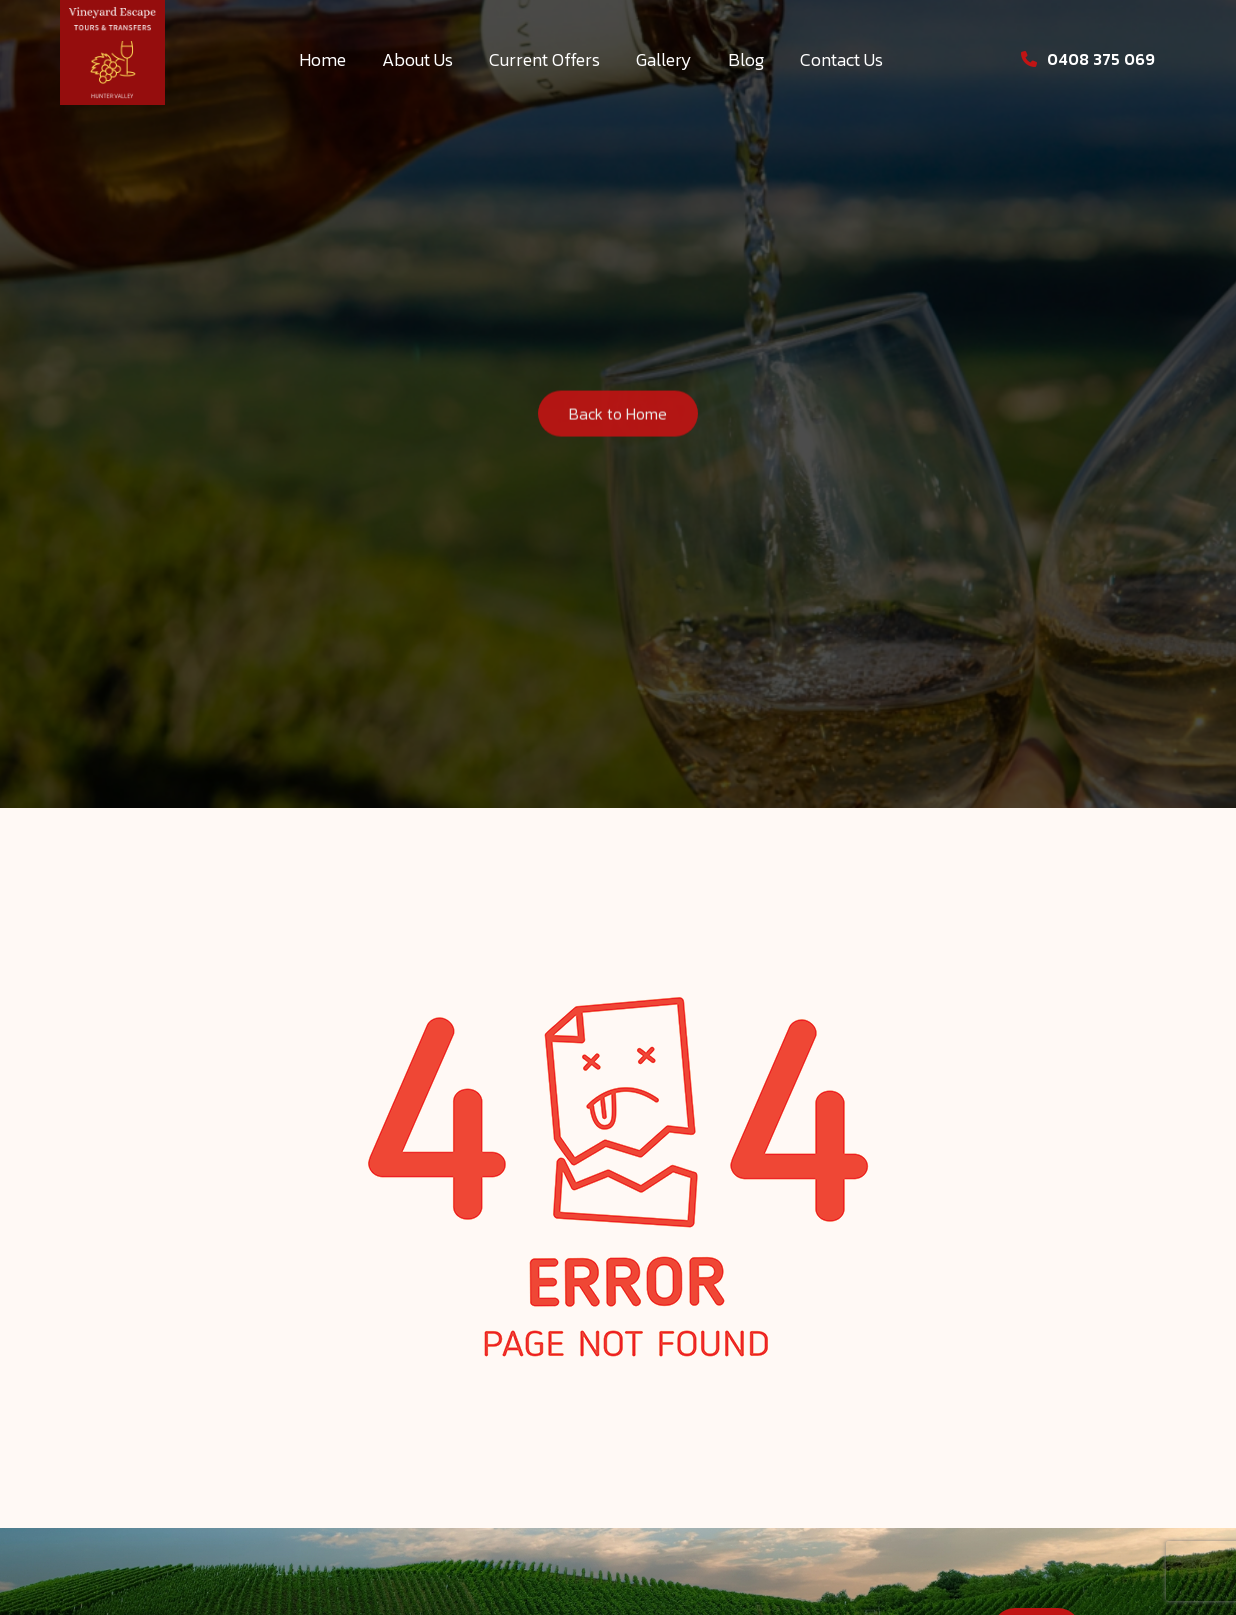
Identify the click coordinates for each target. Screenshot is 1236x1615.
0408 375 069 (1088, 59)
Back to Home (618, 417)
